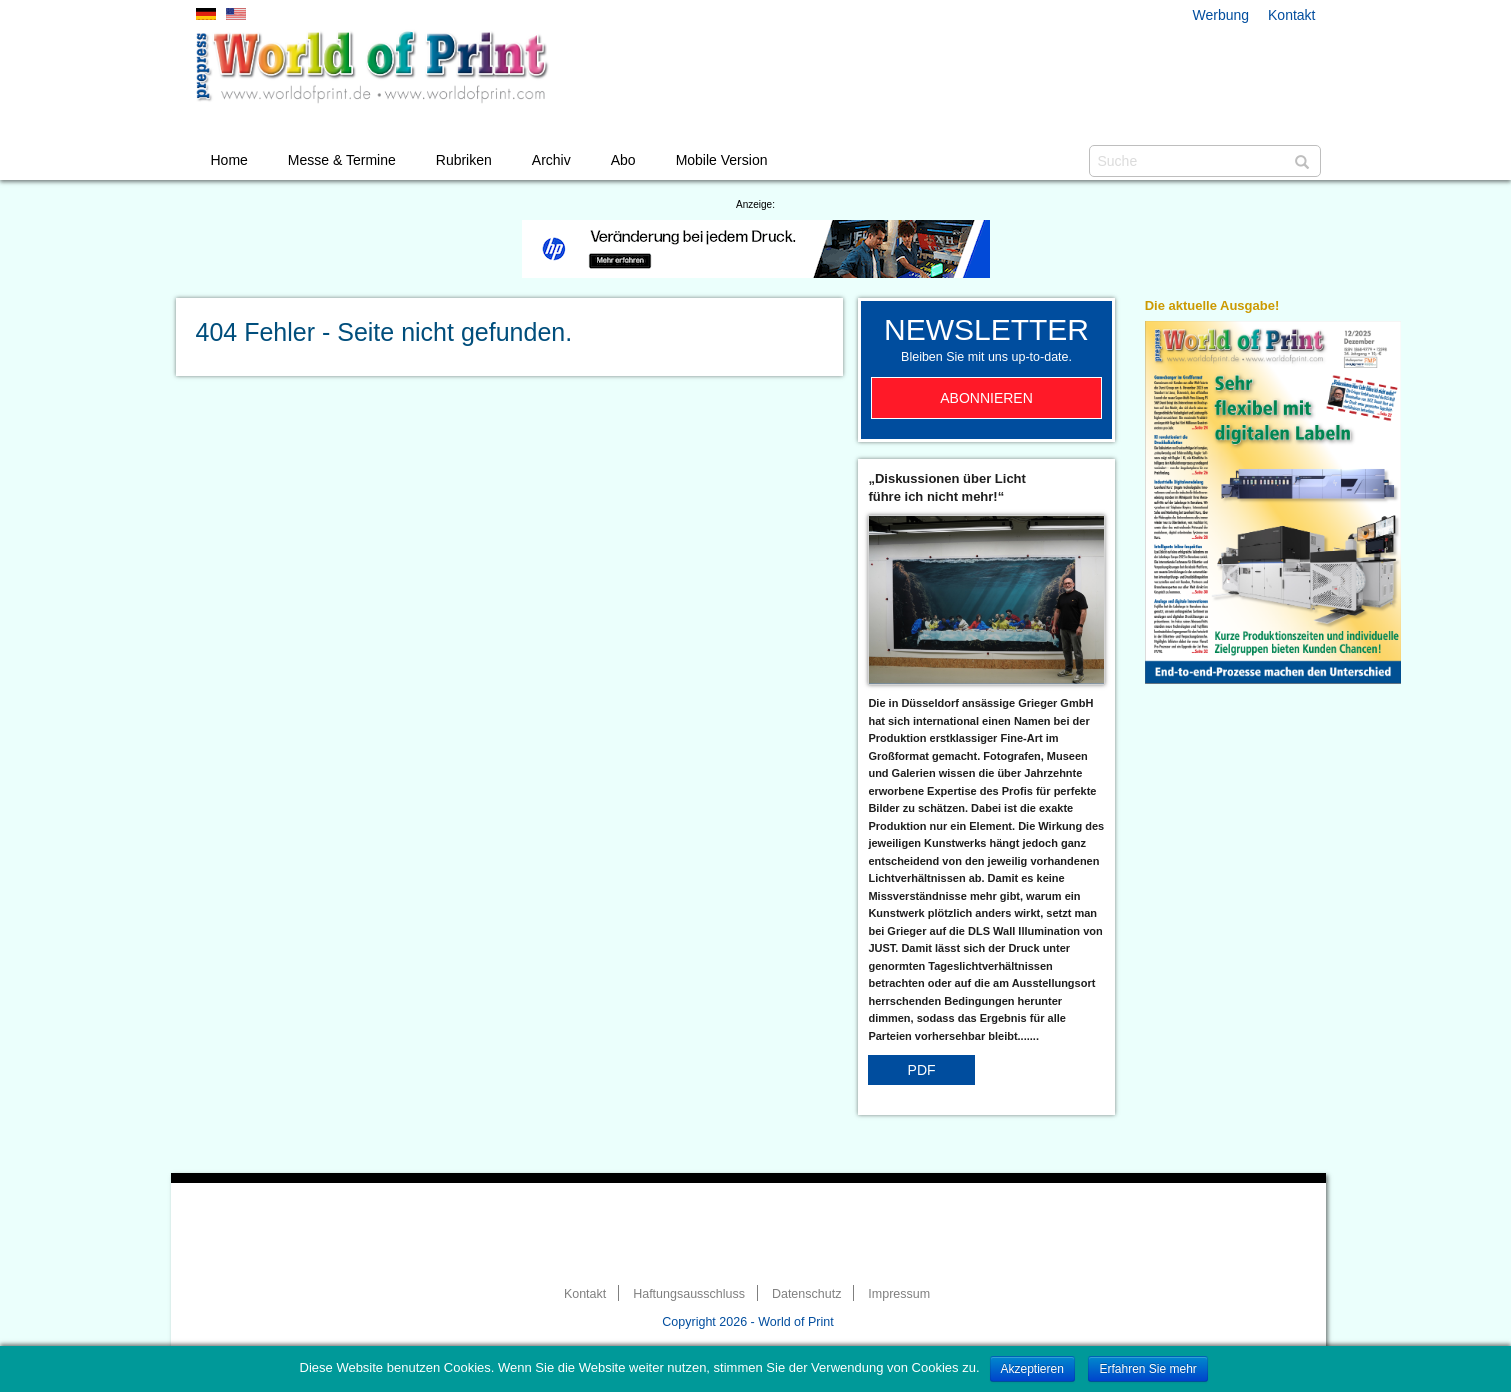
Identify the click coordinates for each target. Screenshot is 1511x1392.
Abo (623, 160)
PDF (922, 1070)
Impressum (899, 1294)
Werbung (1221, 15)
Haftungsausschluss (689, 1294)
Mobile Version (722, 160)
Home (229, 160)
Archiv (551, 160)
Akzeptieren (1032, 1369)
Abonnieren (986, 398)
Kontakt (1291, 15)
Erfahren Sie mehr (1147, 1369)
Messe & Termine (342, 160)
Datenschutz (806, 1294)
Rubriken (464, 160)
